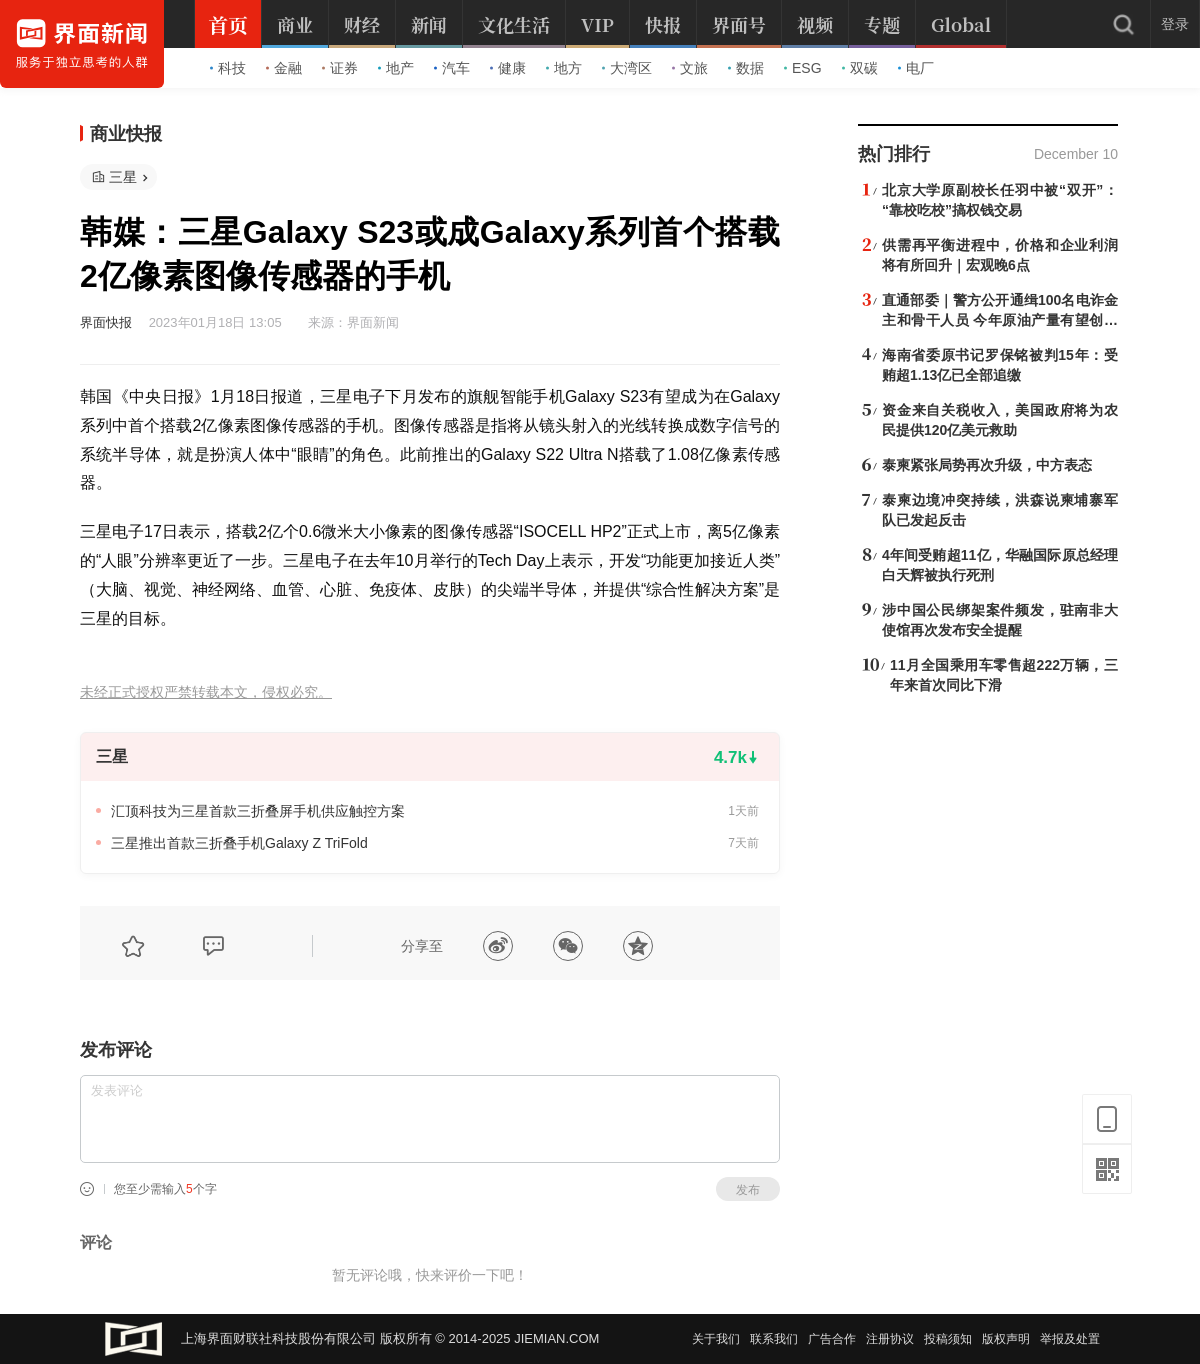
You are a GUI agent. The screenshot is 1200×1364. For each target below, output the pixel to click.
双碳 (860, 68)
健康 (508, 68)
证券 (340, 68)
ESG (803, 68)
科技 (228, 68)
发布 (748, 1190)
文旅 (690, 68)
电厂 (916, 68)
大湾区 (627, 68)
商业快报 (126, 134)
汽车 (452, 68)
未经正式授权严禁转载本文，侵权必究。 (206, 692)
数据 (746, 68)
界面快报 (106, 322)
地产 (396, 68)
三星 (123, 177)
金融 (284, 68)
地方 (564, 68)
